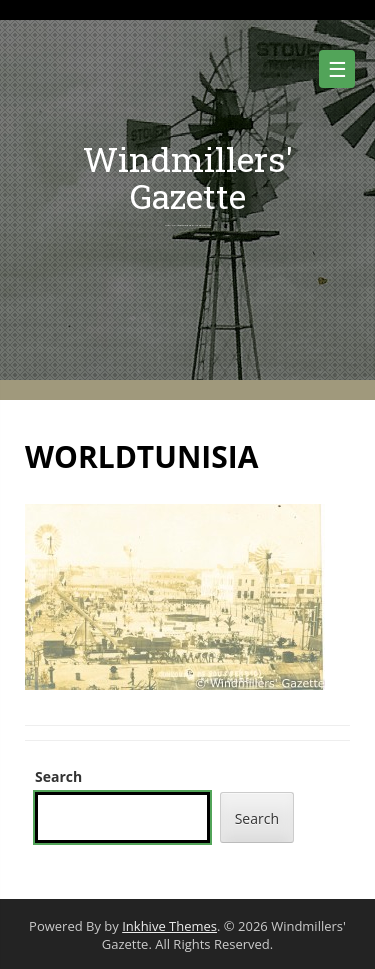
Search (58, 776)
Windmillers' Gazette (188, 177)
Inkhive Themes (169, 926)
